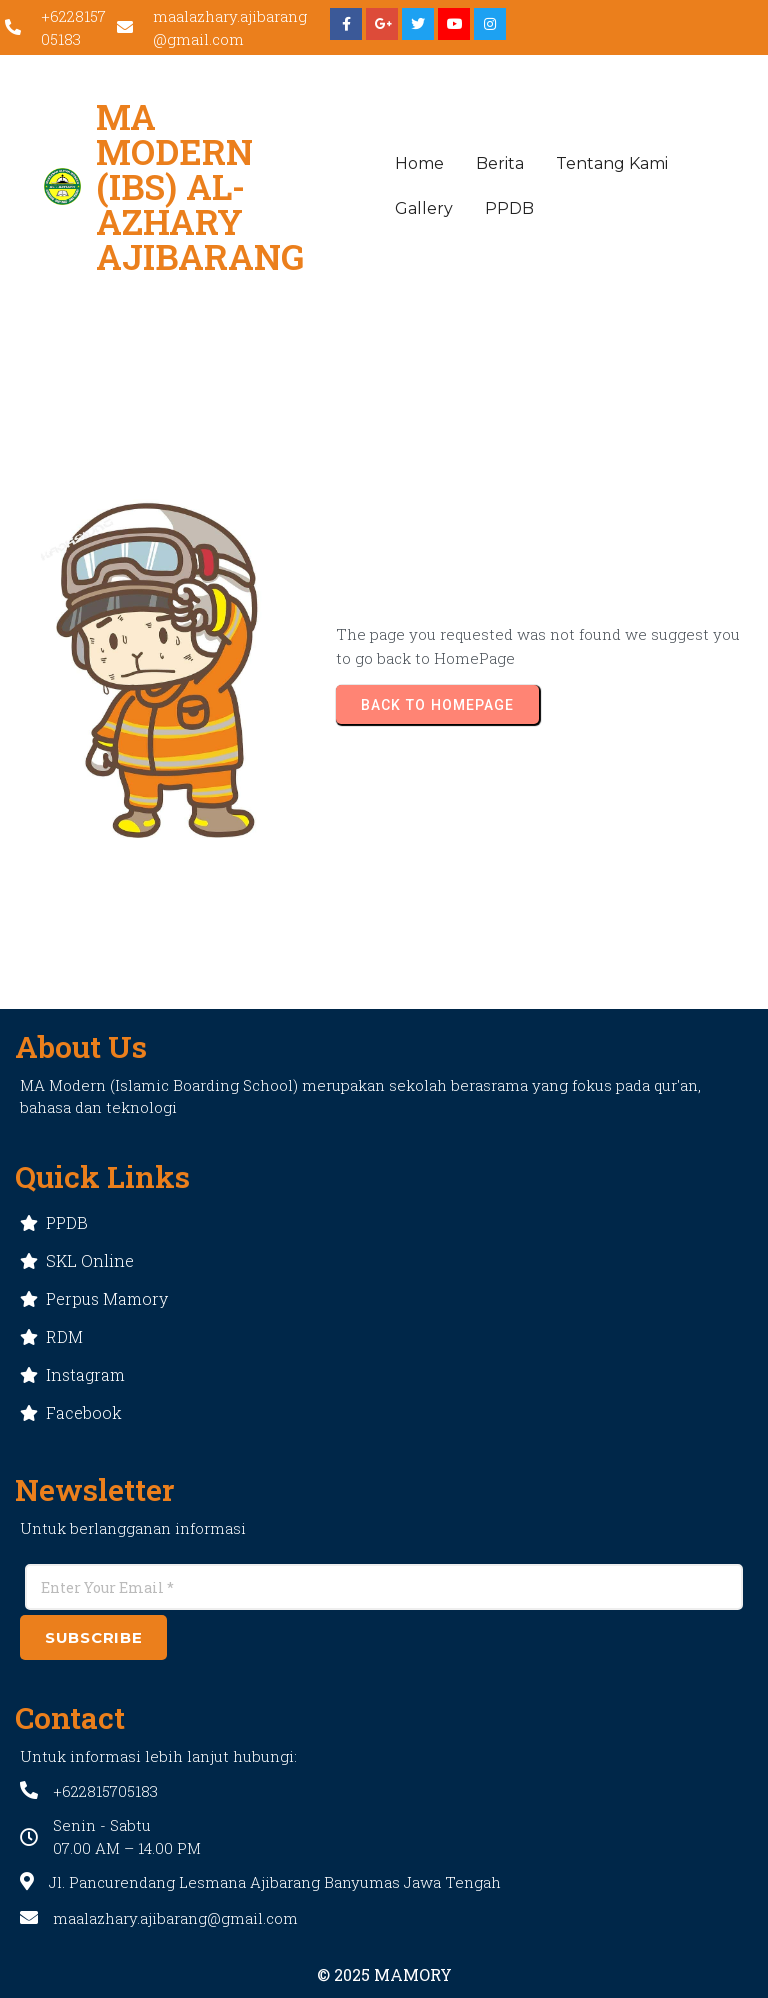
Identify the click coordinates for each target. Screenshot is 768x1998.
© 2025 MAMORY (384, 1974)
